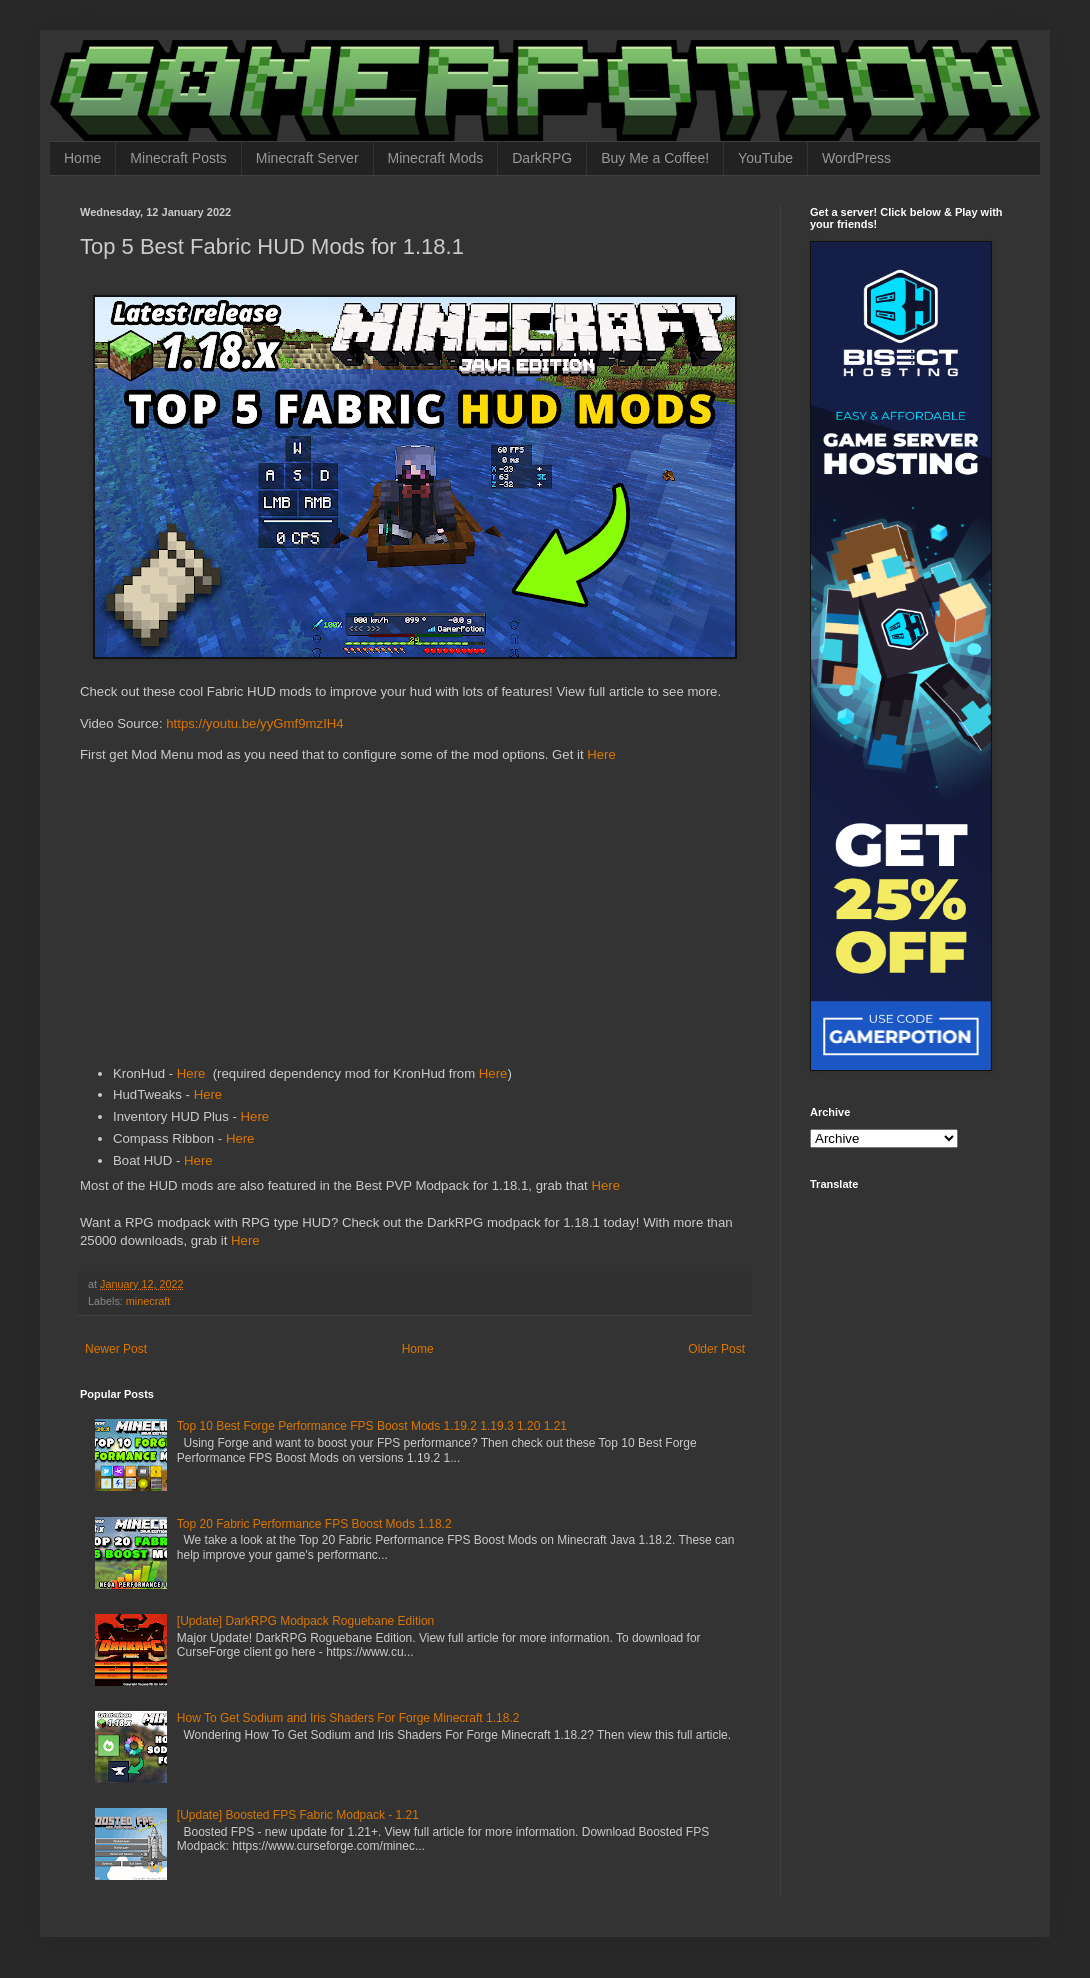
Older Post (716, 1349)
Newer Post (116, 1349)
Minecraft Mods (436, 158)
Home (82, 158)
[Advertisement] (415, 918)
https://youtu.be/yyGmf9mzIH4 (254, 723)
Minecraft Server (307, 158)
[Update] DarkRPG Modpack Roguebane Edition (305, 1621)
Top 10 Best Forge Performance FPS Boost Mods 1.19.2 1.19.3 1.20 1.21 (372, 1426)
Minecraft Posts (178, 158)
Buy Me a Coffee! (655, 158)
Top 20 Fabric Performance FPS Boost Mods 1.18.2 (314, 1524)
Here (601, 754)
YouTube (765, 158)
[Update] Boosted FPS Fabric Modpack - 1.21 (298, 1815)
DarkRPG (542, 158)
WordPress (856, 158)
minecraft (148, 1301)
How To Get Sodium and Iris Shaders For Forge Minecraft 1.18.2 (348, 1718)
